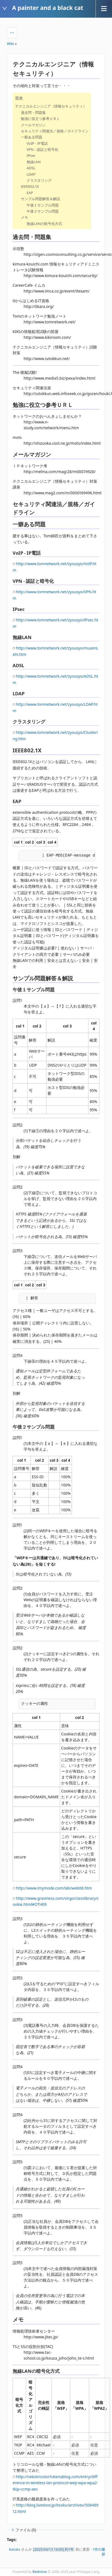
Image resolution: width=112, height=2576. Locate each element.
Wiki (10, 43)
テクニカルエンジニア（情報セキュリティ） (50, 106)
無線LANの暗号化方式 (44, 223)
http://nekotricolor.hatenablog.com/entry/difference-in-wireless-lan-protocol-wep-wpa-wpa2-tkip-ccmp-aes (55, 2483)
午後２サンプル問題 (43, 211)
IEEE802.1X (30, 186)
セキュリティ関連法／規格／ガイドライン (55, 130)
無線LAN (34, 161)
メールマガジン (33, 124)
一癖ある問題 (31, 137)
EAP (30, 192)
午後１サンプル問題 (43, 205)
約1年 (69, 2549)
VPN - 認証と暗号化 (42, 149)
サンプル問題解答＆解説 (40, 198)
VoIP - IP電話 (37, 143)
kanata (14, 2549)
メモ (24, 217)
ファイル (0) (23, 2529)
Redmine (39, 2571)
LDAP (31, 174)
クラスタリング (39, 180)
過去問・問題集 (33, 112)
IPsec (31, 155)
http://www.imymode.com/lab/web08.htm (54, 1888)
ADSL (31, 167)
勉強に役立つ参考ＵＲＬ (40, 118)
